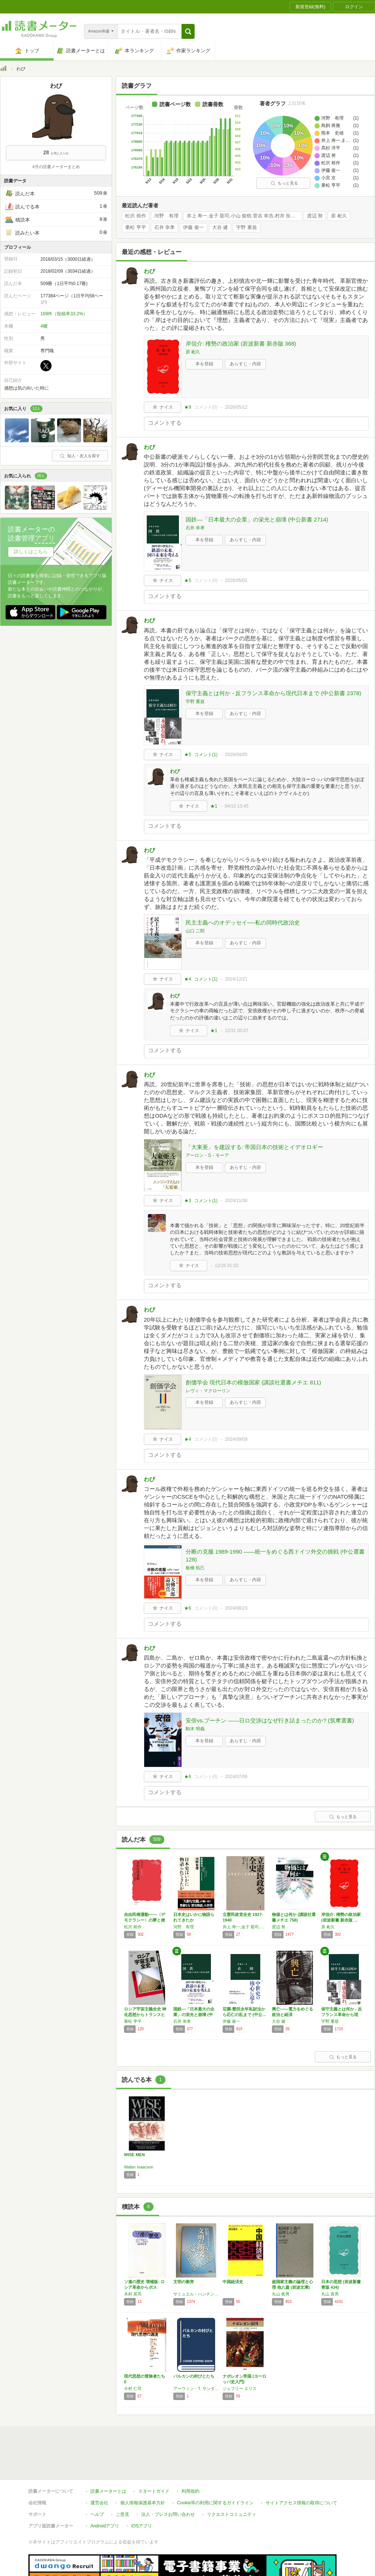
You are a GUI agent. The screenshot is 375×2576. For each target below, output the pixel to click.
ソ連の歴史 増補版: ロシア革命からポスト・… (144, 2287)
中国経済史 (233, 2281)
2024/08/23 (236, 1608)
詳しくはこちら (31, 551)
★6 (187, 1608)
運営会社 (99, 2503)
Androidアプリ (104, 2526)
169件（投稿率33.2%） (63, 313)
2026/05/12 (236, 407)
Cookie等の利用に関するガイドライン (215, 2503)
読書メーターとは (108, 2491)
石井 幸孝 (164, 227)
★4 (187, 979)
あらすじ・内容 (245, 363)
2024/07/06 (236, 1776)
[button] (188, 31)
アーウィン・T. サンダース (196, 2388)
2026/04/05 (236, 754)
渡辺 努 (315, 216)
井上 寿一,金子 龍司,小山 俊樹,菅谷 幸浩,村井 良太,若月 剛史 (244, 216)
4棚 (43, 326)
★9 (187, 407)
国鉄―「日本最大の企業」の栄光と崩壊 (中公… (193, 2014)
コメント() (206, 407)
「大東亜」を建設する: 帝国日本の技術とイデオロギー (254, 1147)
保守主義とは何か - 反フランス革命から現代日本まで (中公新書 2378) (273, 693)
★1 (213, 806)
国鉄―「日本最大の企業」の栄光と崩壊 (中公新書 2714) (257, 519)
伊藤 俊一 (193, 227)
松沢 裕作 (135, 216)
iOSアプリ (141, 2526)
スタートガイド (154, 2491)
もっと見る (284, 183)
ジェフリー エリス (240, 2388)
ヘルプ (97, 2514)
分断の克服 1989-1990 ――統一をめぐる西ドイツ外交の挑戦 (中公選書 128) (275, 1555)
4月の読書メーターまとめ (56, 166)
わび (149, 271)
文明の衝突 (183, 2281)
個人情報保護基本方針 (142, 2503)
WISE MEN (134, 2154)
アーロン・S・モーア (207, 1155)
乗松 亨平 (135, 227)
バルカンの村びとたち (193, 2376)
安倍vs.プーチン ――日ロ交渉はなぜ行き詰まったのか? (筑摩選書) (270, 1720)
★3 (187, 1200)
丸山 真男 (330, 2294)
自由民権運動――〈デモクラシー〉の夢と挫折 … (144, 1920)
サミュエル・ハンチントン (196, 2294)
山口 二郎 (195, 931)
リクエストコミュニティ (231, 2514)
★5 (187, 580)
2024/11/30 (236, 1200)
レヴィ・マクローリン (208, 1390)
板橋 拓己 (195, 1567)
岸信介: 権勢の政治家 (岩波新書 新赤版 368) (241, 343)
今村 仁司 (133, 2388)
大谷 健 (220, 227)
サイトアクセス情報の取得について (301, 2503)
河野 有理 (166, 216)
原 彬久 (339, 216)
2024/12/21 (236, 979)
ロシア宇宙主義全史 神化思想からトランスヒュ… (145, 2014)
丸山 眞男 (280, 2294)
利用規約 (190, 2491)
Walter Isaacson (138, 2167)
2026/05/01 (236, 580)
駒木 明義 (195, 1728)
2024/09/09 (236, 1439)
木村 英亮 (133, 2294)
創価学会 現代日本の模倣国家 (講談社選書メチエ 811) (253, 1382)
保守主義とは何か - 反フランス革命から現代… (341, 2014)
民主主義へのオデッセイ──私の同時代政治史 (243, 922)
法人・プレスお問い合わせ (168, 2514)
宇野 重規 (246, 227)
